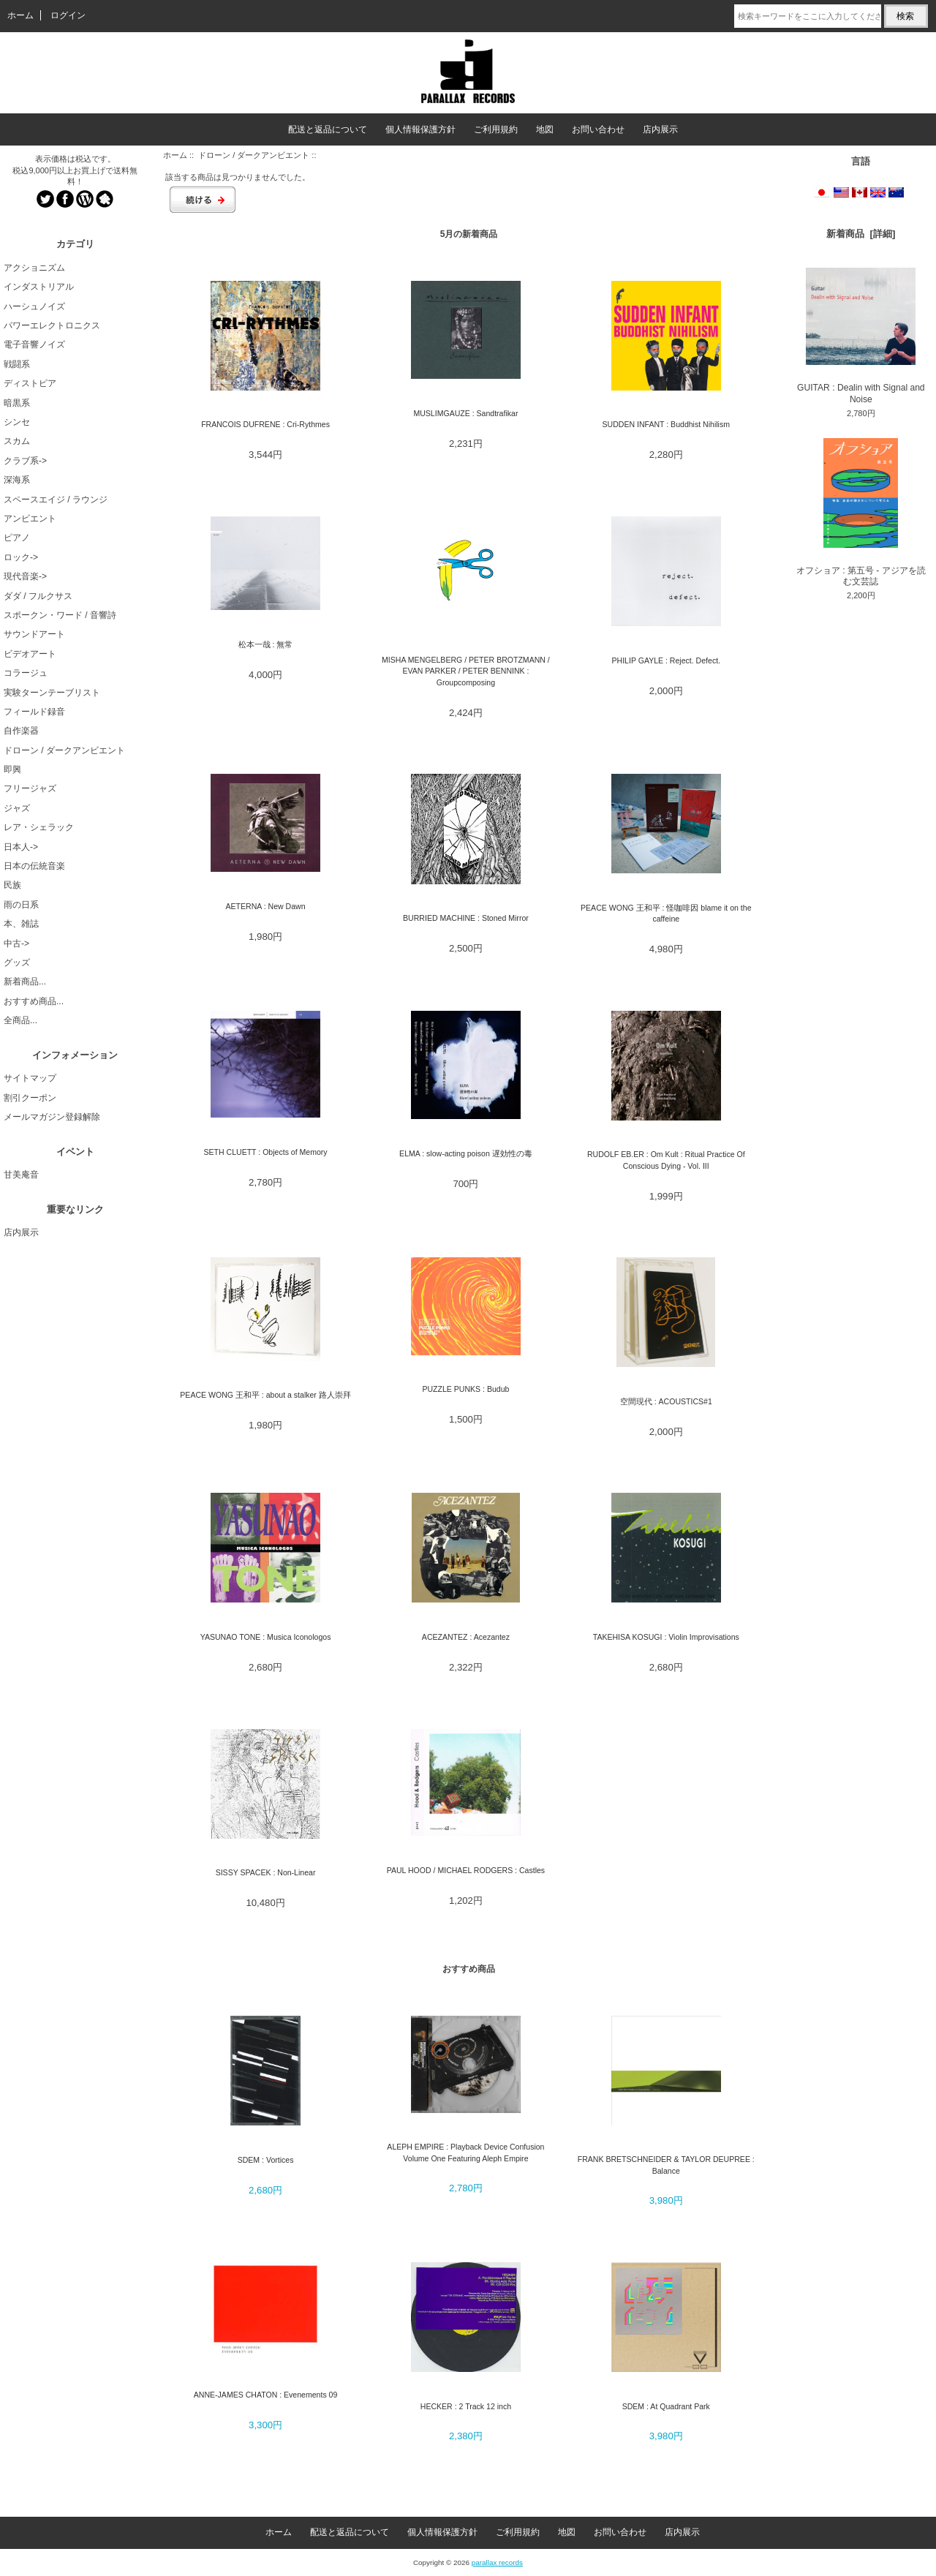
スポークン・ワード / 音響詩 (60, 615)
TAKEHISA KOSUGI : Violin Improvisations (666, 1636)
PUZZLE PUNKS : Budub (465, 1389)
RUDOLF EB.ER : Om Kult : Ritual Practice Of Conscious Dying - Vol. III (666, 1160)
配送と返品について (327, 129)
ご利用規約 (496, 129)
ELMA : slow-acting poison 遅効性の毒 (465, 1153)
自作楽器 (21, 731)
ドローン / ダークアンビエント (253, 155)
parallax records (497, 2562)
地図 (545, 129)
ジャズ (17, 808)
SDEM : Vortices (266, 2159)
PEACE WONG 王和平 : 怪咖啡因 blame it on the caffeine (666, 913)
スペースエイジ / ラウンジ (55, 499)
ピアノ (17, 537)
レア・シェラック (39, 827)
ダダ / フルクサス (38, 596)
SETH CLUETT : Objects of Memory (265, 1152)
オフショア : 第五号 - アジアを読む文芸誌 (861, 512)
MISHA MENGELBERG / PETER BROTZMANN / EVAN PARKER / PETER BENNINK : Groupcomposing (466, 671)
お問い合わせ (598, 129)
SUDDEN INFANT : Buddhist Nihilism (666, 424)
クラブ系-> (25, 461)
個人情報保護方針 (420, 129)
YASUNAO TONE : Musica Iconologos (265, 1636)
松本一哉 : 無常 (265, 644)
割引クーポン (30, 1098)
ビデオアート (30, 654)
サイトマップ (30, 1078)
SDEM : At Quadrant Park (666, 2406)
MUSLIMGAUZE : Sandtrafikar (465, 413)
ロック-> (21, 557)
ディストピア (30, 383)
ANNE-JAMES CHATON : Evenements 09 (266, 2394)
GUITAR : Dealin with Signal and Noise (861, 336)
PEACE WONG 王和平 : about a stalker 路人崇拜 (265, 1394)
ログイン (68, 15)
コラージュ (26, 673)
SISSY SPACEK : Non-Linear (266, 1872)
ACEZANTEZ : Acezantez (466, 1636)
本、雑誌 (21, 924)
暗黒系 (17, 403)
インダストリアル (39, 287)
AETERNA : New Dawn (266, 906)
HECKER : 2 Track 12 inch (465, 2406)
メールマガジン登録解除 (52, 1117)
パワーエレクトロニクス (52, 325)
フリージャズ (30, 788)
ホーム (20, 15)
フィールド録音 (34, 712)
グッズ (17, 962)
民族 (12, 885)
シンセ (17, 422)
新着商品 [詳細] (860, 233)
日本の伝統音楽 (34, 866)
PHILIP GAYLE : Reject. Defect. (666, 660)
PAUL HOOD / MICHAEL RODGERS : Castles (466, 1870)
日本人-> (21, 847)
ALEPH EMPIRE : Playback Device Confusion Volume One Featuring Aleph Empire (465, 2152)
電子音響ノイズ (34, 344)
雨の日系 (21, 905)
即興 (12, 769)
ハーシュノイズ (34, 306)
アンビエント (30, 518)
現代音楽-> (25, 576)
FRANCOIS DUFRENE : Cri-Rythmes (265, 424)
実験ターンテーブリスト (52, 693)
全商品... (20, 1020)
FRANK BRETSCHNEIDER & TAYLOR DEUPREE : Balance (666, 2164)
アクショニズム (34, 268)
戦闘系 (17, 364)
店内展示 (660, 129)
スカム (17, 441)
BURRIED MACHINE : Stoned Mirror (466, 918)
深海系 (17, 480)
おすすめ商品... (34, 1001)
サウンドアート (34, 634)
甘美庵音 (21, 1175)
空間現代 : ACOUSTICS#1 (666, 1401)
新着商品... (25, 981)
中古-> (16, 943)
